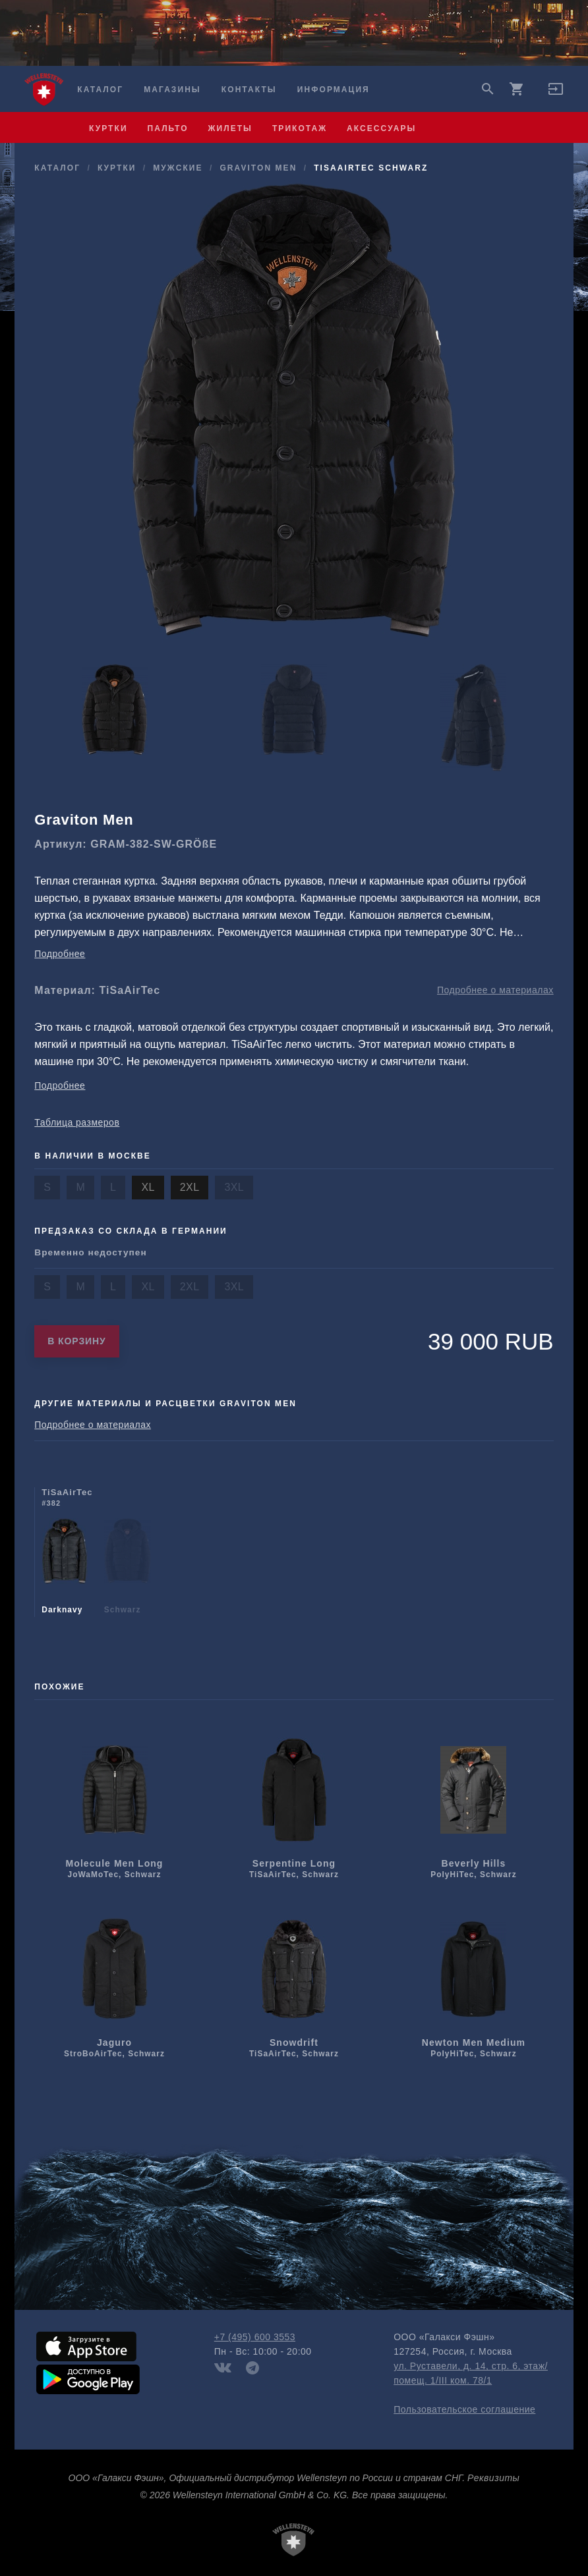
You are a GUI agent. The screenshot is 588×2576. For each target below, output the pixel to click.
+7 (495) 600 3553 (254, 2337)
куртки (108, 128)
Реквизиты (493, 2478)
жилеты (230, 128)
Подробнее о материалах (495, 990)
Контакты (249, 89)
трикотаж (299, 128)
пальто (168, 128)
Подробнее (59, 953)
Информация (333, 89)
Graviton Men (258, 168)
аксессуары (381, 128)
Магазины (172, 89)
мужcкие (177, 168)
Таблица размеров (76, 1122)
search (488, 89)
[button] (556, 93)
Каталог (100, 89)
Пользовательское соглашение (464, 2409)
